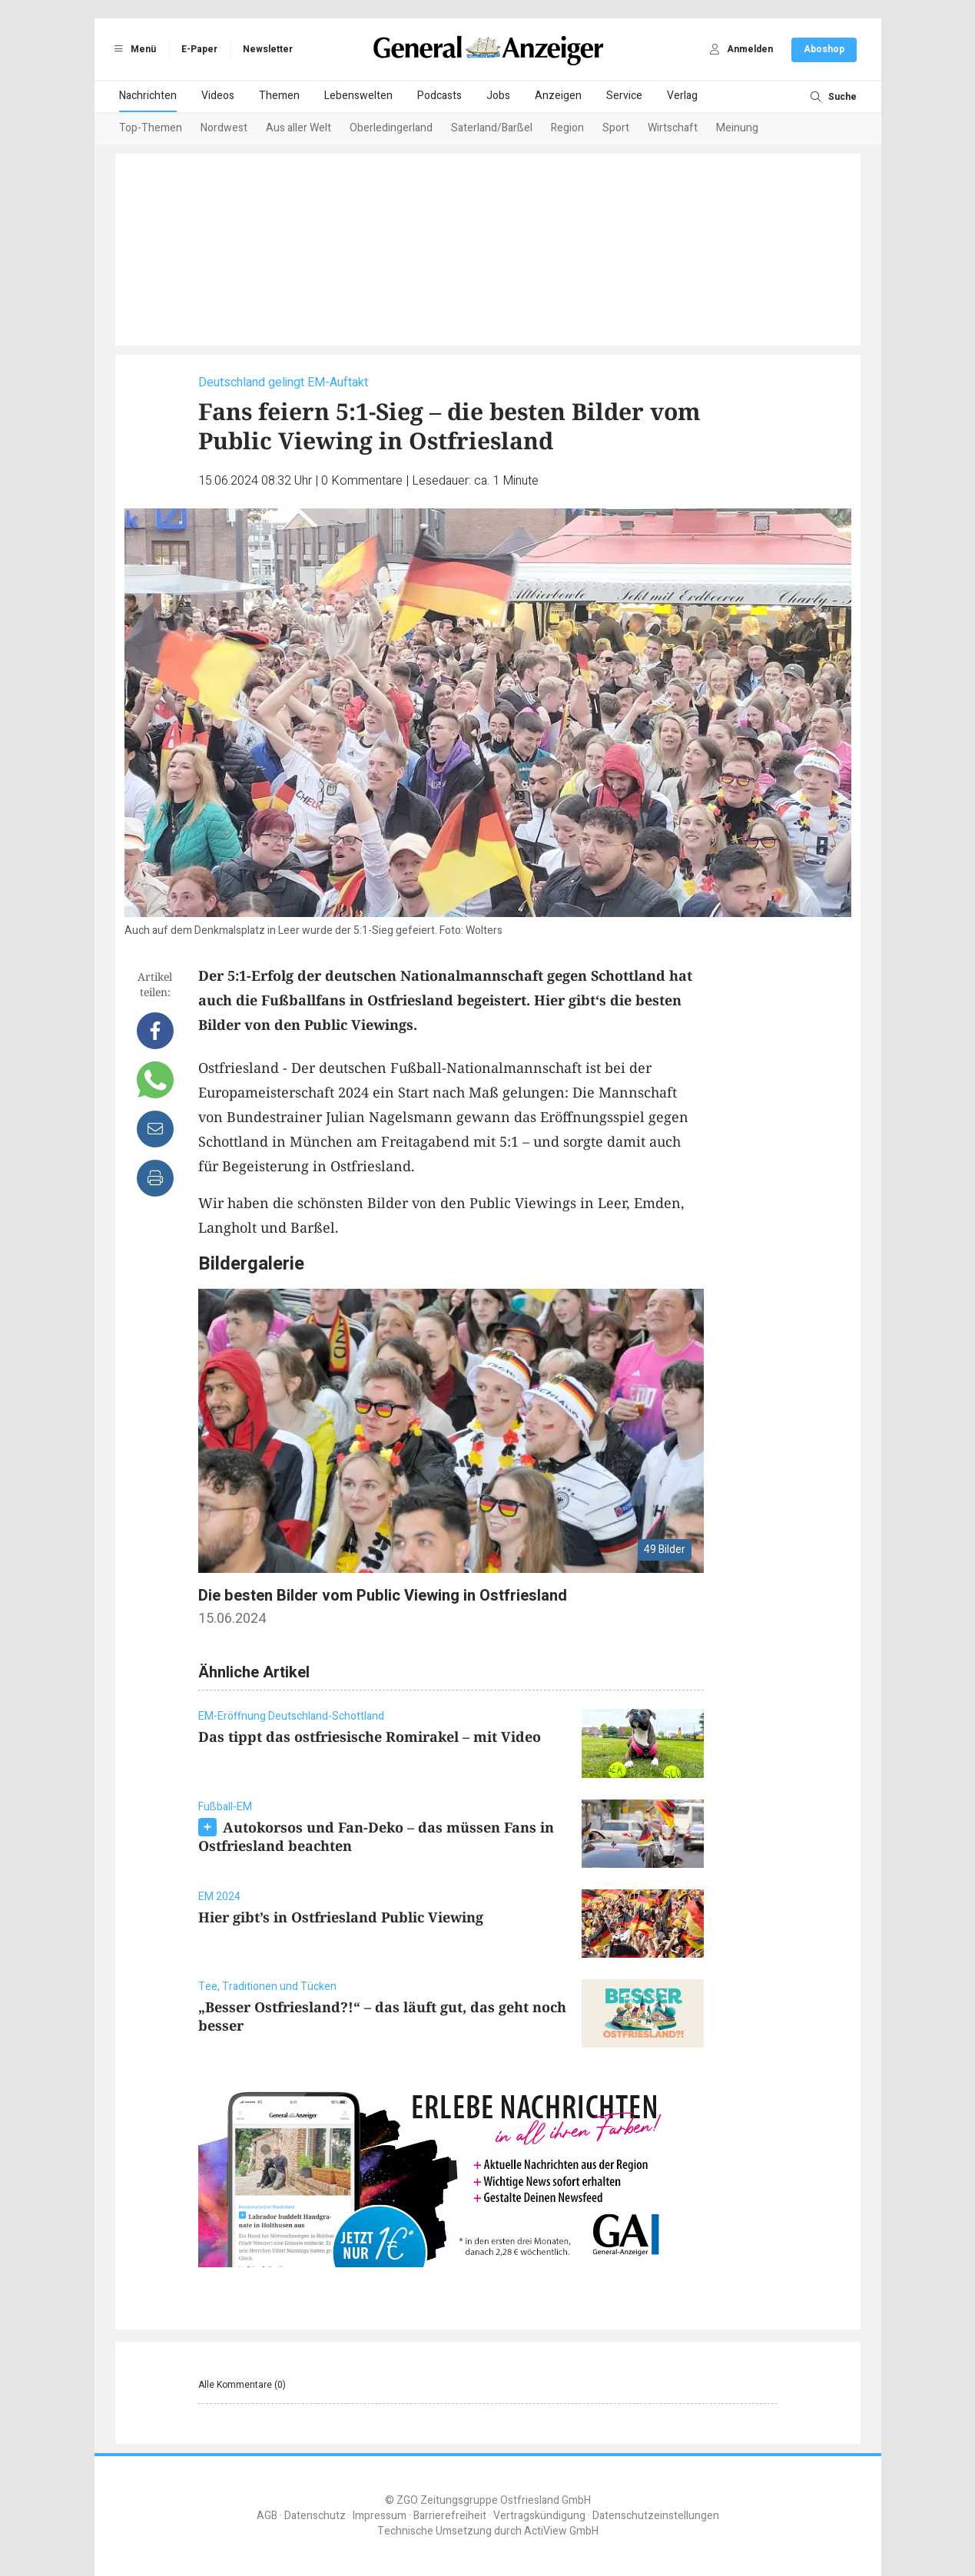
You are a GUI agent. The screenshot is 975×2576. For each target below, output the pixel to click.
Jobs (498, 96)
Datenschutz (315, 2516)
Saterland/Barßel (491, 128)
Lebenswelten (358, 96)
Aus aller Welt (298, 128)
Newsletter (268, 49)
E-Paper (199, 49)
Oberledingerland (391, 128)
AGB (267, 2516)
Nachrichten (148, 96)
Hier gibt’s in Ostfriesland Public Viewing (340, 1917)
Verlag (682, 96)
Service (624, 96)
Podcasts (439, 96)
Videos (217, 96)
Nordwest (224, 128)
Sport (615, 128)
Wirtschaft (673, 128)
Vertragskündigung (539, 2516)
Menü (133, 49)
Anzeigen (558, 96)
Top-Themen (150, 128)
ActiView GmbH (561, 2531)
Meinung (737, 128)
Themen (279, 96)
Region (567, 128)
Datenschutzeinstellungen (655, 2516)
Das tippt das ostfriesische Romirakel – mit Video (369, 1736)
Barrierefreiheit (449, 2516)
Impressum (379, 2516)
